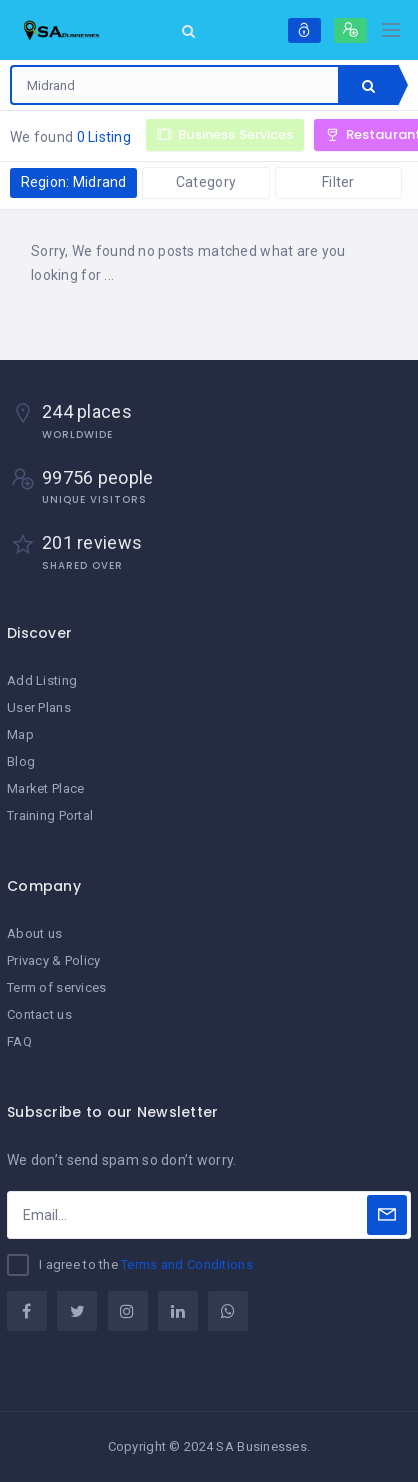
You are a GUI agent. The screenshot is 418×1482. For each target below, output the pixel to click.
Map (20, 734)
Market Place (45, 788)
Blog (21, 761)
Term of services (56, 987)
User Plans (39, 707)
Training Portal (50, 815)
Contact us (39, 1014)
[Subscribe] (387, 1215)
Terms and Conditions (187, 1264)
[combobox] (175, 85)
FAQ (19, 1041)
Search (368, 86)
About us (34, 933)
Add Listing (42, 680)
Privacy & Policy (53, 960)
